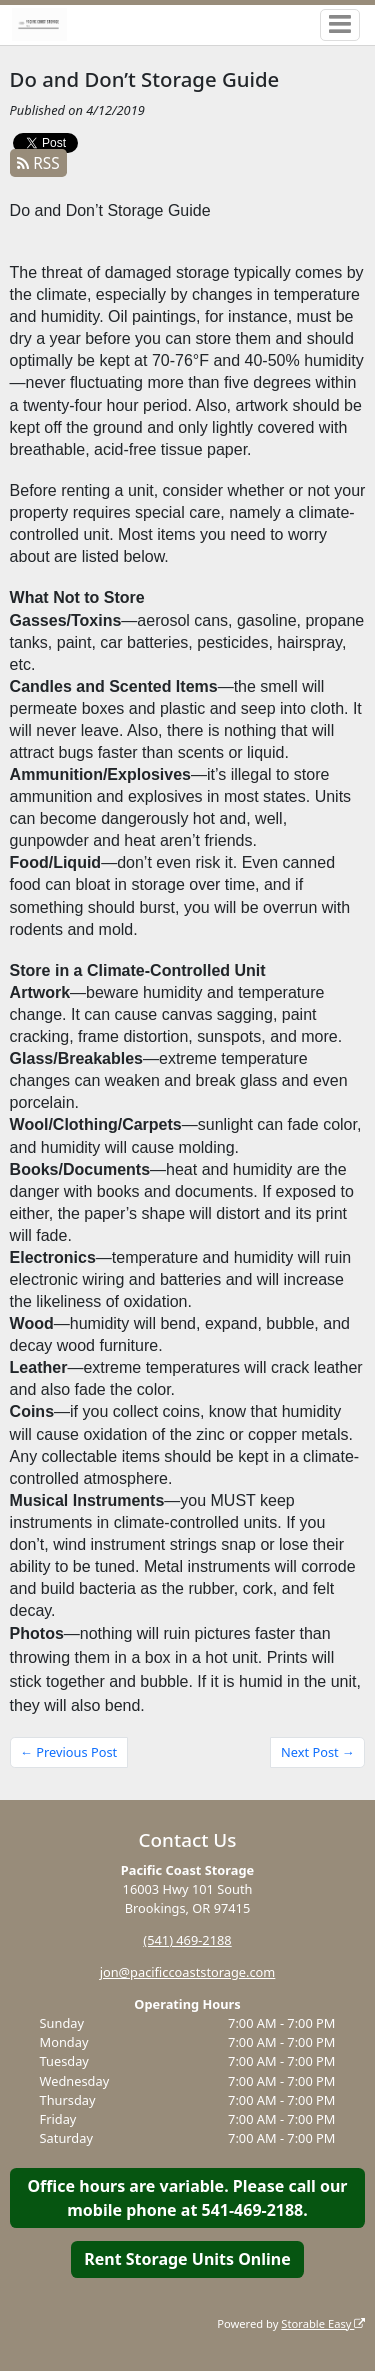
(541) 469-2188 (187, 1940)
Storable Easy (323, 2323)
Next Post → (318, 1752)
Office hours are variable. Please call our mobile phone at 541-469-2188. (187, 2198)
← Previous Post (68, 1752)
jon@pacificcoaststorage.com (188, 1972)
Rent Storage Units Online (187, 2259)
